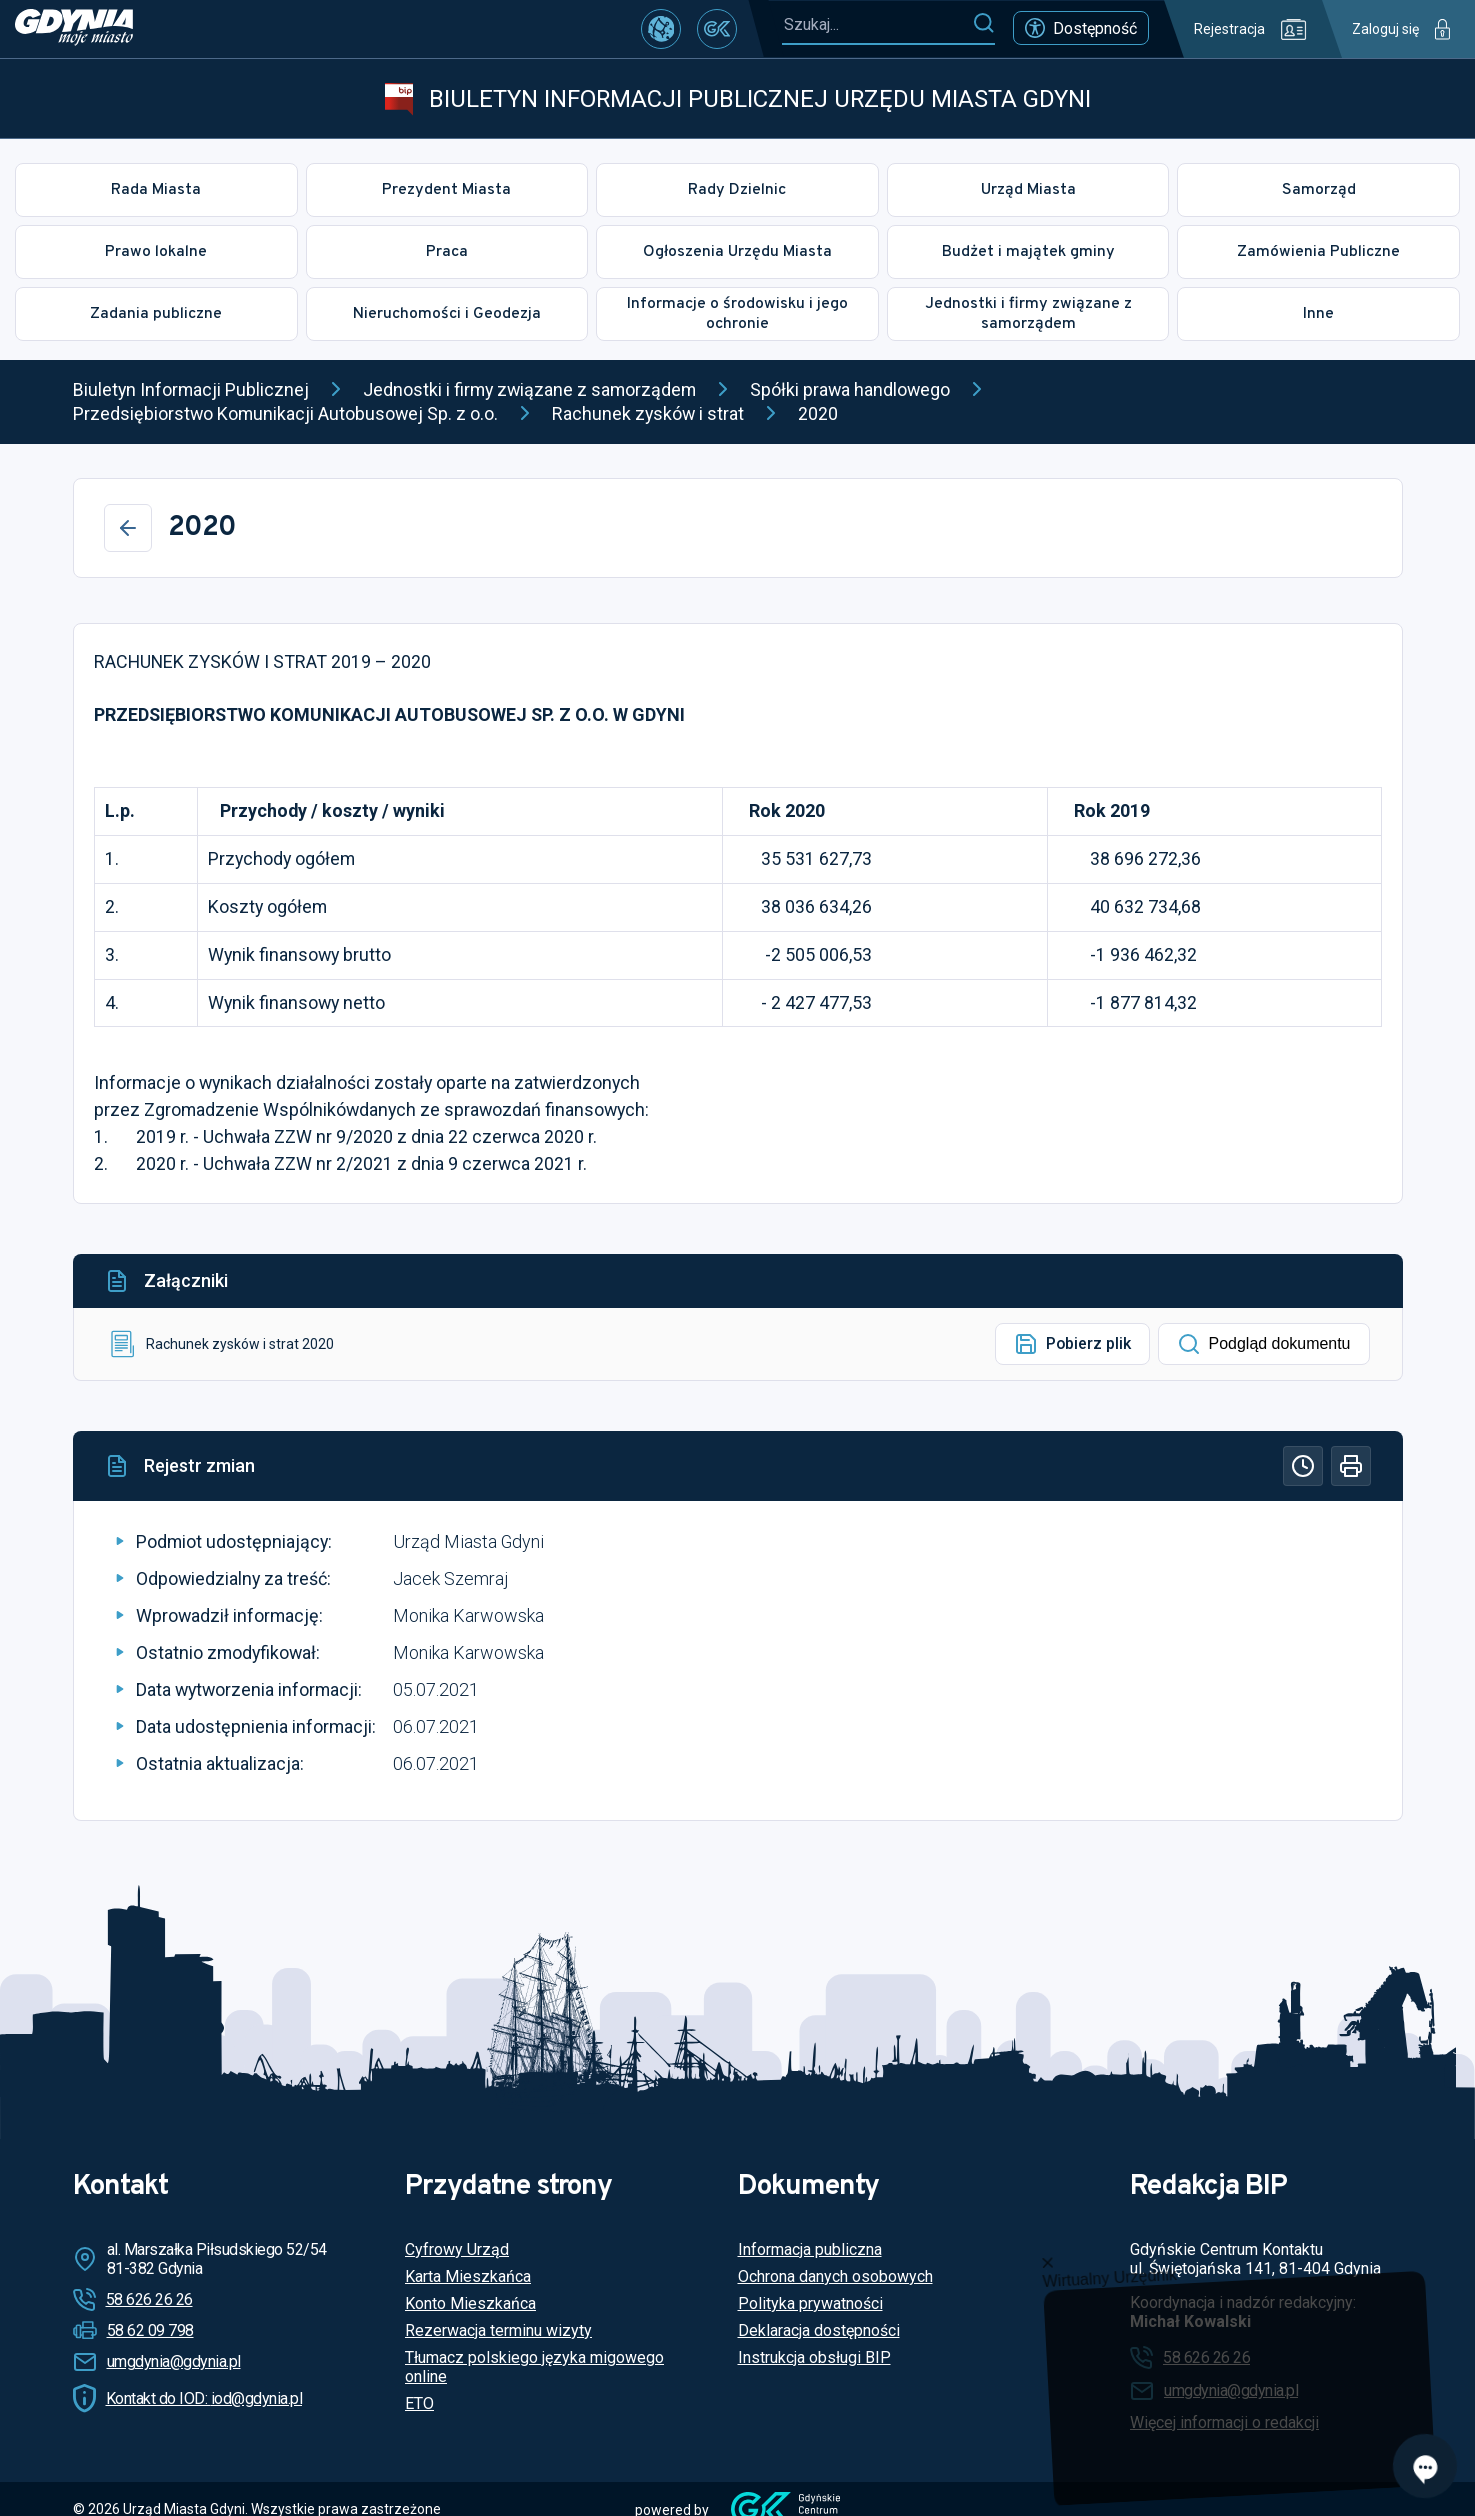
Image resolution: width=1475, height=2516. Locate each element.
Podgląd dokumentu (1264, 1344)
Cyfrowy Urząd (457, 2249)
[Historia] (1303, 1466)
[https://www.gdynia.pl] (74, 29)
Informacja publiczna (810, 2249)
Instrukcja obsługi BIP (814, 2357)
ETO (419, 2403)
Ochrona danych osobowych (835, 2276)
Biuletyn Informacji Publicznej (191, 389)
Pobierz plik (1072, 1344)
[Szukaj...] (877, 24)
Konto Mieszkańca (470, 2303)
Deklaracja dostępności (819, 2330)
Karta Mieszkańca (468, 2276)
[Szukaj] (983, 24)
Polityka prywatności (810, 2303)
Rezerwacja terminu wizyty (498, 2330)
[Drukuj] (1351, 1466)
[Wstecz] (128, 528)
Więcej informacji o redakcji (1224, 2422)
